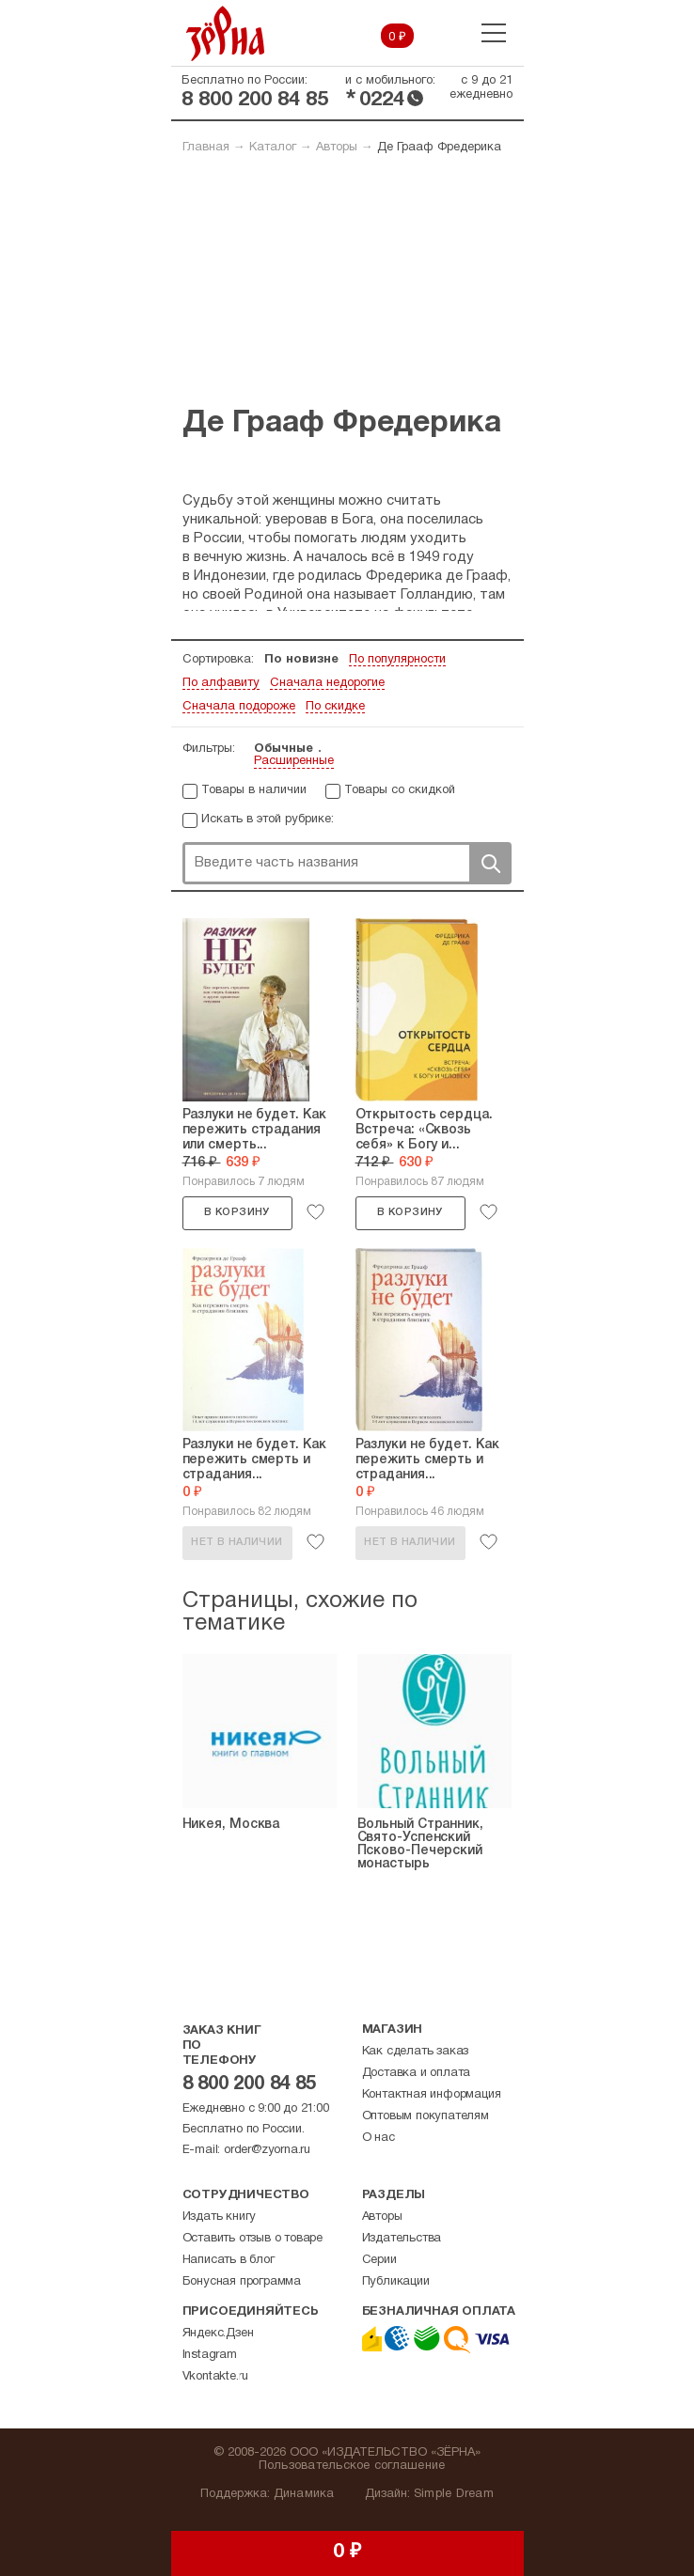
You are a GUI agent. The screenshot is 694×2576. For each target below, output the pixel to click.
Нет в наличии (236, 1542)
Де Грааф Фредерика (439, 147)
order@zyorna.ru (267, 2150)
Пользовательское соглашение (352, 2466)
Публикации (396, 2281)
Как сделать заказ (415, 2051)
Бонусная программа (241, 2281)
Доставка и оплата (416, 2073)
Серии (379, 2260)
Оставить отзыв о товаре (252, 2238)
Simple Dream (454, 2494)
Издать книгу (219, 2217)
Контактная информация (431, 2094)
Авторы (336, 147)
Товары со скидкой (399, 790)
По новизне (301, 659)
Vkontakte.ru (215, 2376)
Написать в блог (228, 2260)
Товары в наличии (254, 790)
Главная (205, 147)
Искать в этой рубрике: (267, 819)
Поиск (490, 863)
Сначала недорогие (327, 683)
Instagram (209, 2355)
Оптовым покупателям (425, 2116)
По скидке (335, 706)
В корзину (237, 1212)
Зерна (225, 33)
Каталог (272, 147)
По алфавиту (221, 683)
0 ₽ (397, 37)
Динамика (304, 2494)
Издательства (402, 2238)
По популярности (397, 659)
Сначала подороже (238, 706)
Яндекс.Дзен (218, 2333)
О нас (378, 2138)
